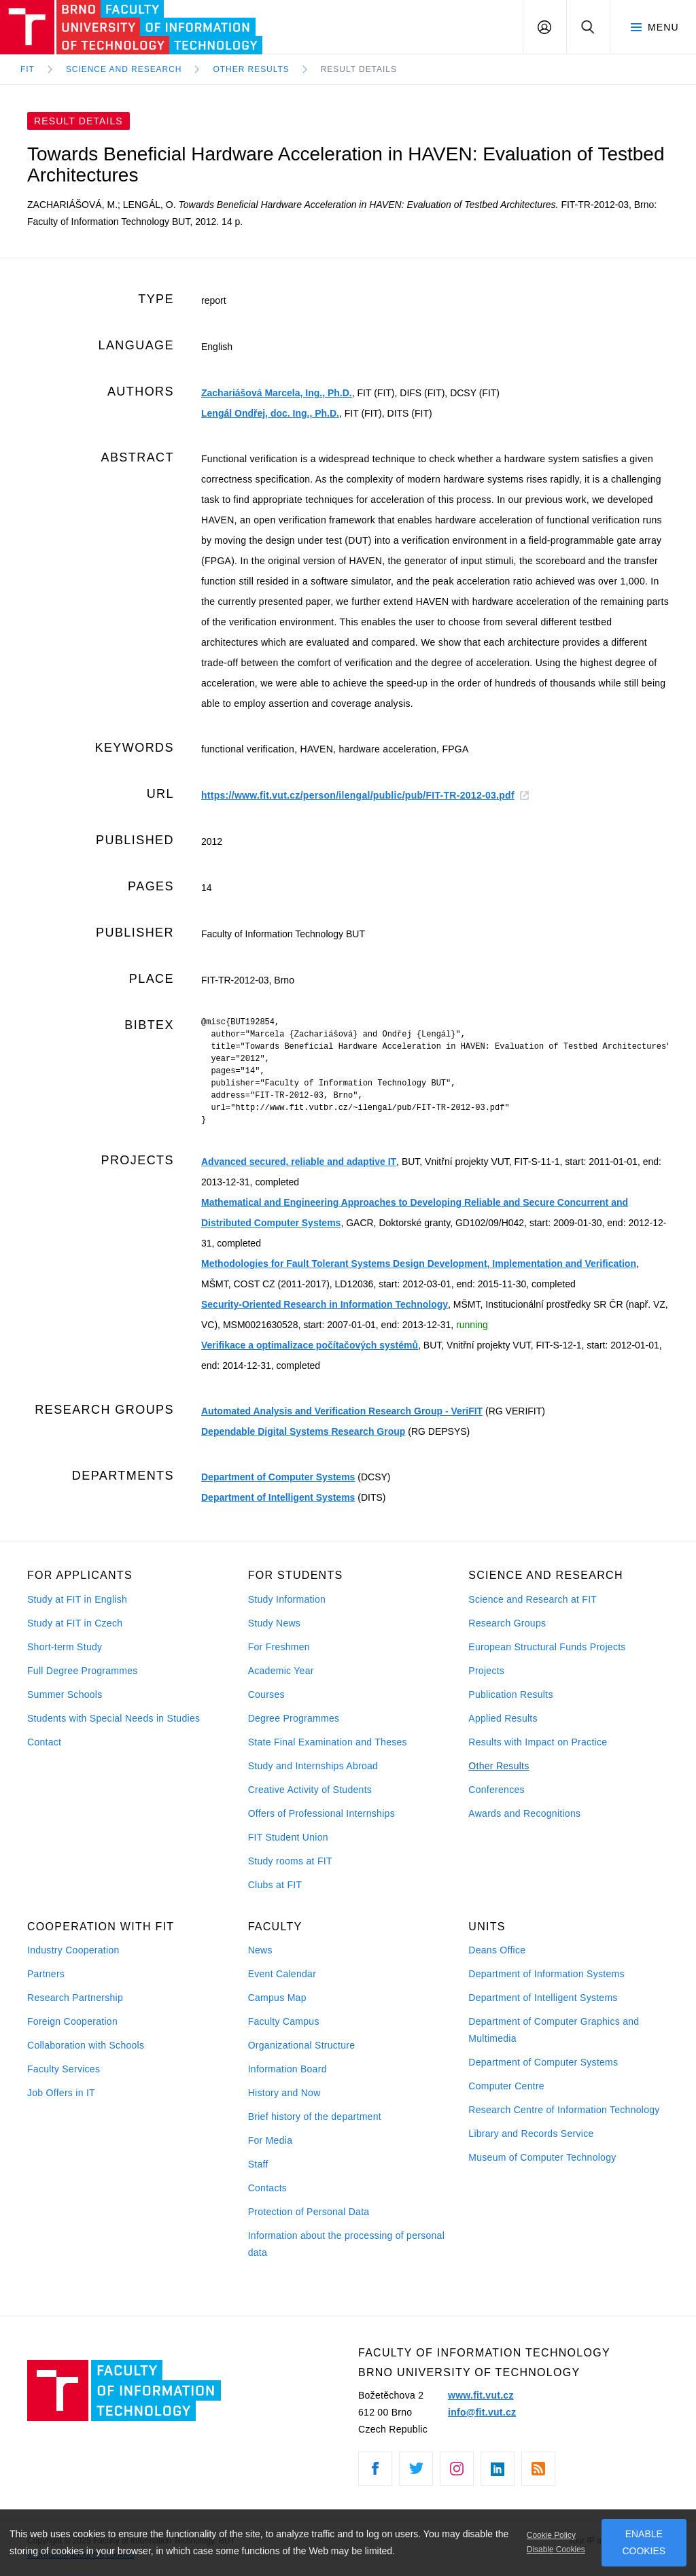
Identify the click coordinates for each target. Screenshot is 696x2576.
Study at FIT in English (77, 1599)
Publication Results (510, 1694)
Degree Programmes (294, 1718)
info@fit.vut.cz (482, 2412)
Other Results (498, 1765)
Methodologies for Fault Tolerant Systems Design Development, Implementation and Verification (418, 1263)
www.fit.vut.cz (481, 2395)
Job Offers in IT (61, 2092)
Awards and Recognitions (524, 1813)
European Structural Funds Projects (546, 1646)
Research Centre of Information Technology (563, 2109)
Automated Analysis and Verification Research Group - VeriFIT (342, 1411)
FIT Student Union (288, 1837)
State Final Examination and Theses (327, 1742)
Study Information (287, 1599)
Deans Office (496, 1950)
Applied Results (502, 1718)
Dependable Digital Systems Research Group (303, 1431)
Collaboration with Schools (85, 2045)
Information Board (287, 2069)
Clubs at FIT (275, 1884)
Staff (258, 2164)
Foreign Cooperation (72, 2021)
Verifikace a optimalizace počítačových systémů (309, 1345)
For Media (270, 2140)
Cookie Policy (551, 2535)
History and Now (284, 2092)
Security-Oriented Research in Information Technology (324, 1304)
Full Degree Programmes (82, 1670)
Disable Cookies (556, 2549)
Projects (486, 1670)
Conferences (496, 1789)
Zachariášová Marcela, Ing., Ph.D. (276, 392)
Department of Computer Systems (278, 1477)
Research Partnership (75, 1997)
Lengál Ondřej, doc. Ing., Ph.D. (270, 413)
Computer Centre (506, 2086)
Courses (266, 1694)
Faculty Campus (283, 2021)
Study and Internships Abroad (313, 1765)
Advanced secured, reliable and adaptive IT (298, 1161)
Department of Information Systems (546, 1973)
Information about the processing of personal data (346, 2244)
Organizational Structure (301, 2045)
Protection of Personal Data (309, 2211)
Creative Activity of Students (310, 1789)
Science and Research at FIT (532, 1599)
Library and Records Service (530, 2133)
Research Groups (507, 1623)
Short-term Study (64, 1646)
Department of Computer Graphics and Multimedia (553, 2030)
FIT (27, 69)
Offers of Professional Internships (321, 1813)
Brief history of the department (314, 2116)
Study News (274, 1623)
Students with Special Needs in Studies (113, 1718)
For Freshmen (279, 1646)
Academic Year (281, 1670)
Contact (44, 1742)
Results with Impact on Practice (537, 1742)
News (260, 1950)
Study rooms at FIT (290, 1861)
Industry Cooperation (73, 1950)
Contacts (268, 2187)
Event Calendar (282, 1973)
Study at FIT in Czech (74, 1623)
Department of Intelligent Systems (278, 1497)
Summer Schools (65, 1694)
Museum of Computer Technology (542, 2157)
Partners (46, 1973)
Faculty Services (63, 2069)
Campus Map (277, 1997)
